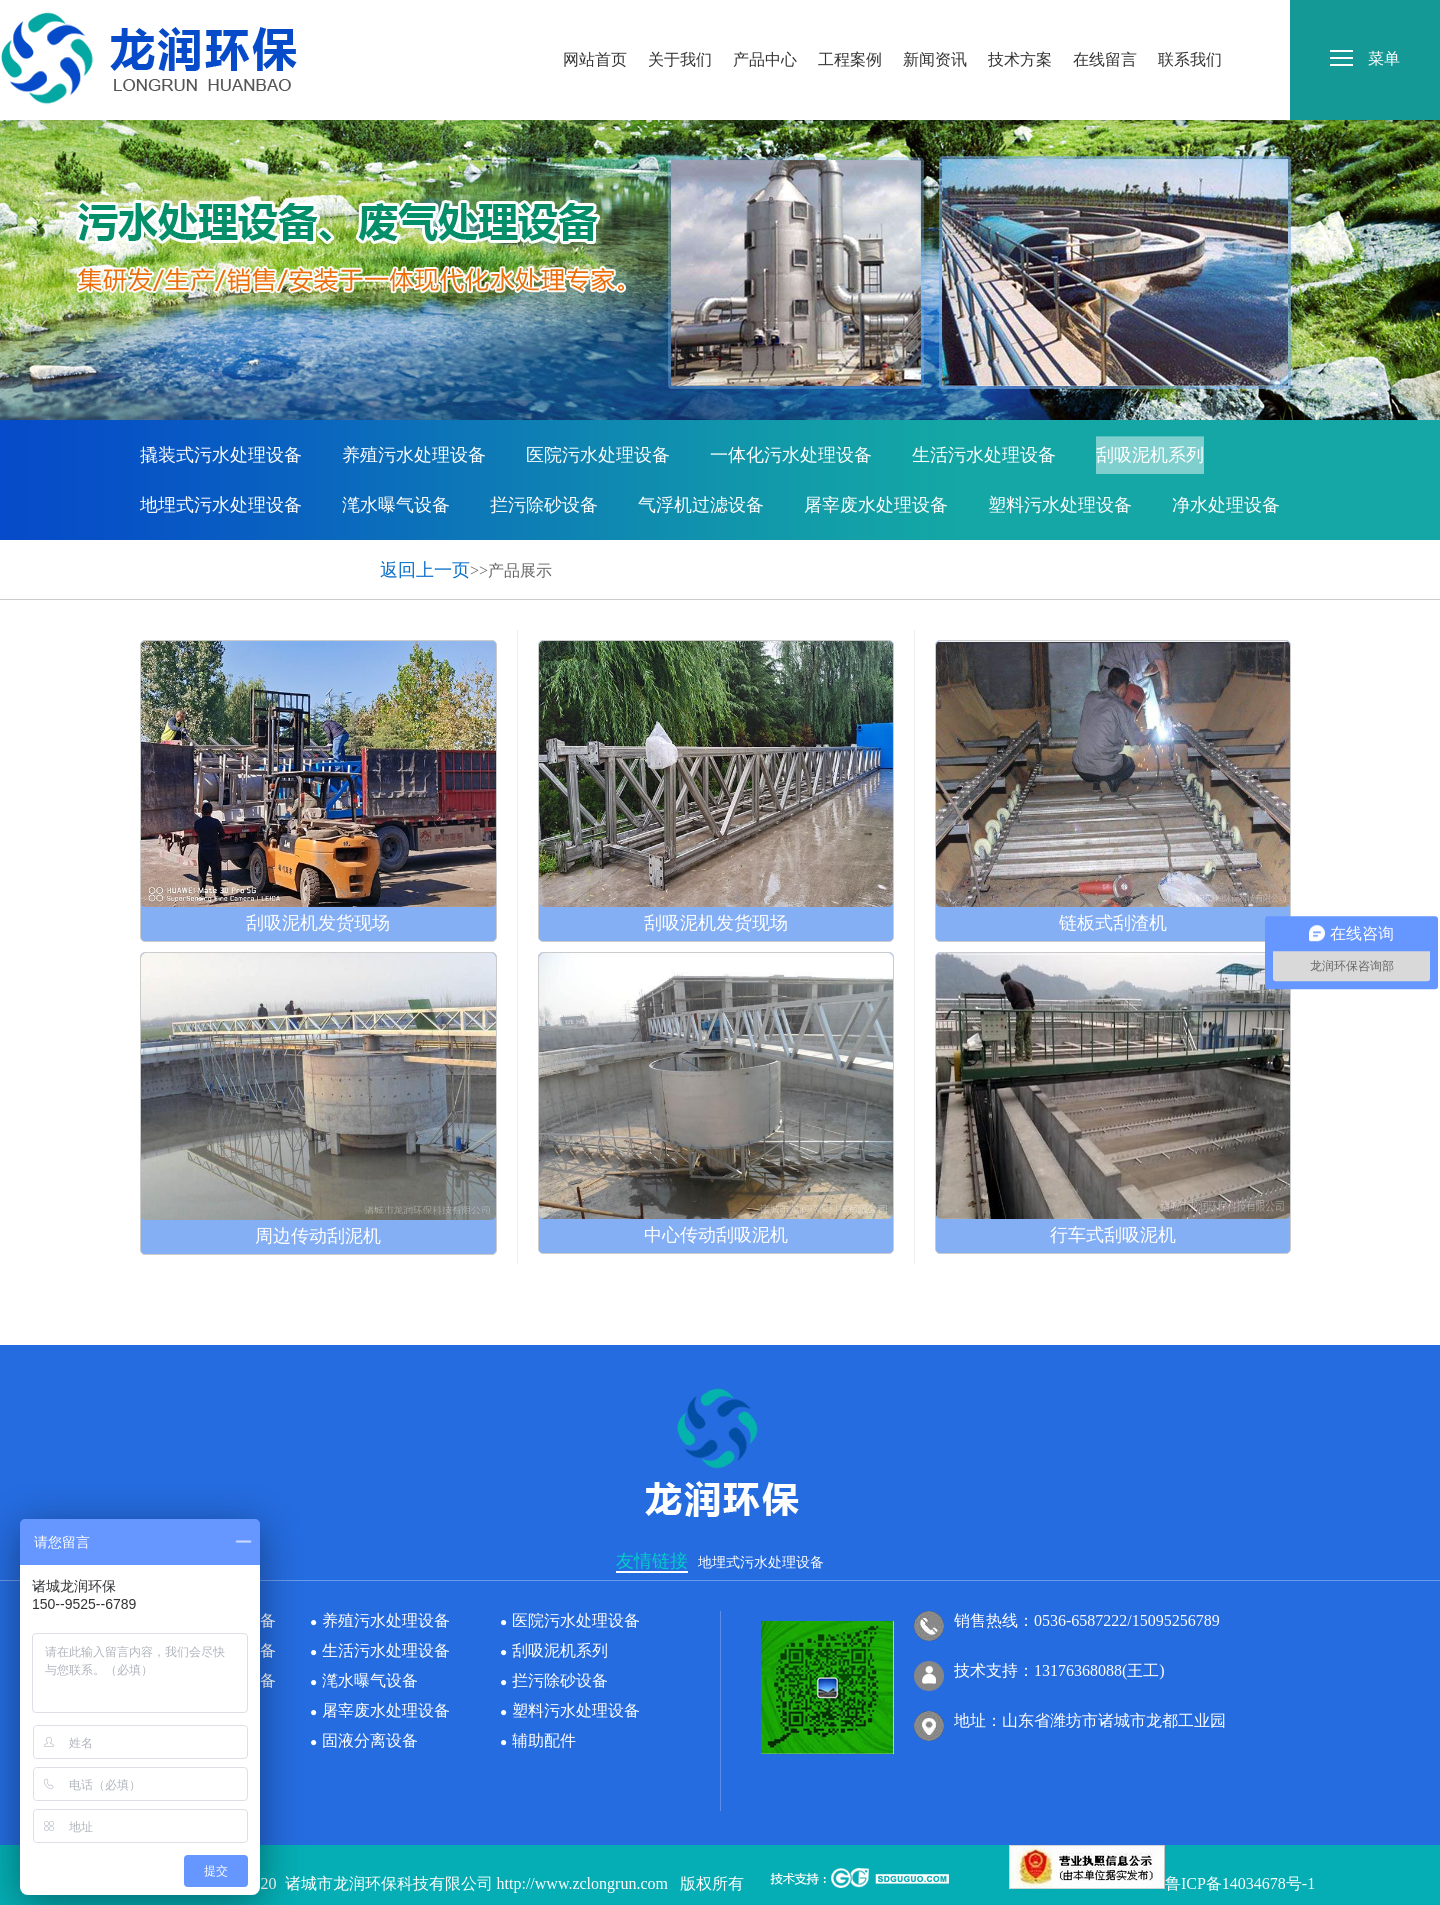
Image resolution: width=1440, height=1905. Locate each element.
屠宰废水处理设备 (876, 505)
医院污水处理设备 (598, 455)
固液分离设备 (194, 555)
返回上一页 (425, 570)
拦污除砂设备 (544, 505)
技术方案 (1020, 19)
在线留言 (1105, 19)
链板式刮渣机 (1113, 923)
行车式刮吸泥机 (1113, 1235)
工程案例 (850, 19)
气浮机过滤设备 (701, 505)
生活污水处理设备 (984, 455)
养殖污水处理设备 (414, 455)
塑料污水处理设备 (1060, 505)
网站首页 (595, 19)
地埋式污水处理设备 (221, 505)
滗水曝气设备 (396, 505)
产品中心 (765, 19)
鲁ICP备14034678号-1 (1240, 1883)
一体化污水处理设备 (791, 455)
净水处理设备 (1226, 505)
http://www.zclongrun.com (582, 1883)
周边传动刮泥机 (318, 1236)
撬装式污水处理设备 (221, 455)
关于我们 (680, 19)
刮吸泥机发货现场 (318, 923)
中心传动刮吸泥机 (716, 1235)
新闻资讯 (935, 19)
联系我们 (1190, 19)
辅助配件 (324, 555)
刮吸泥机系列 (1150, 455)
